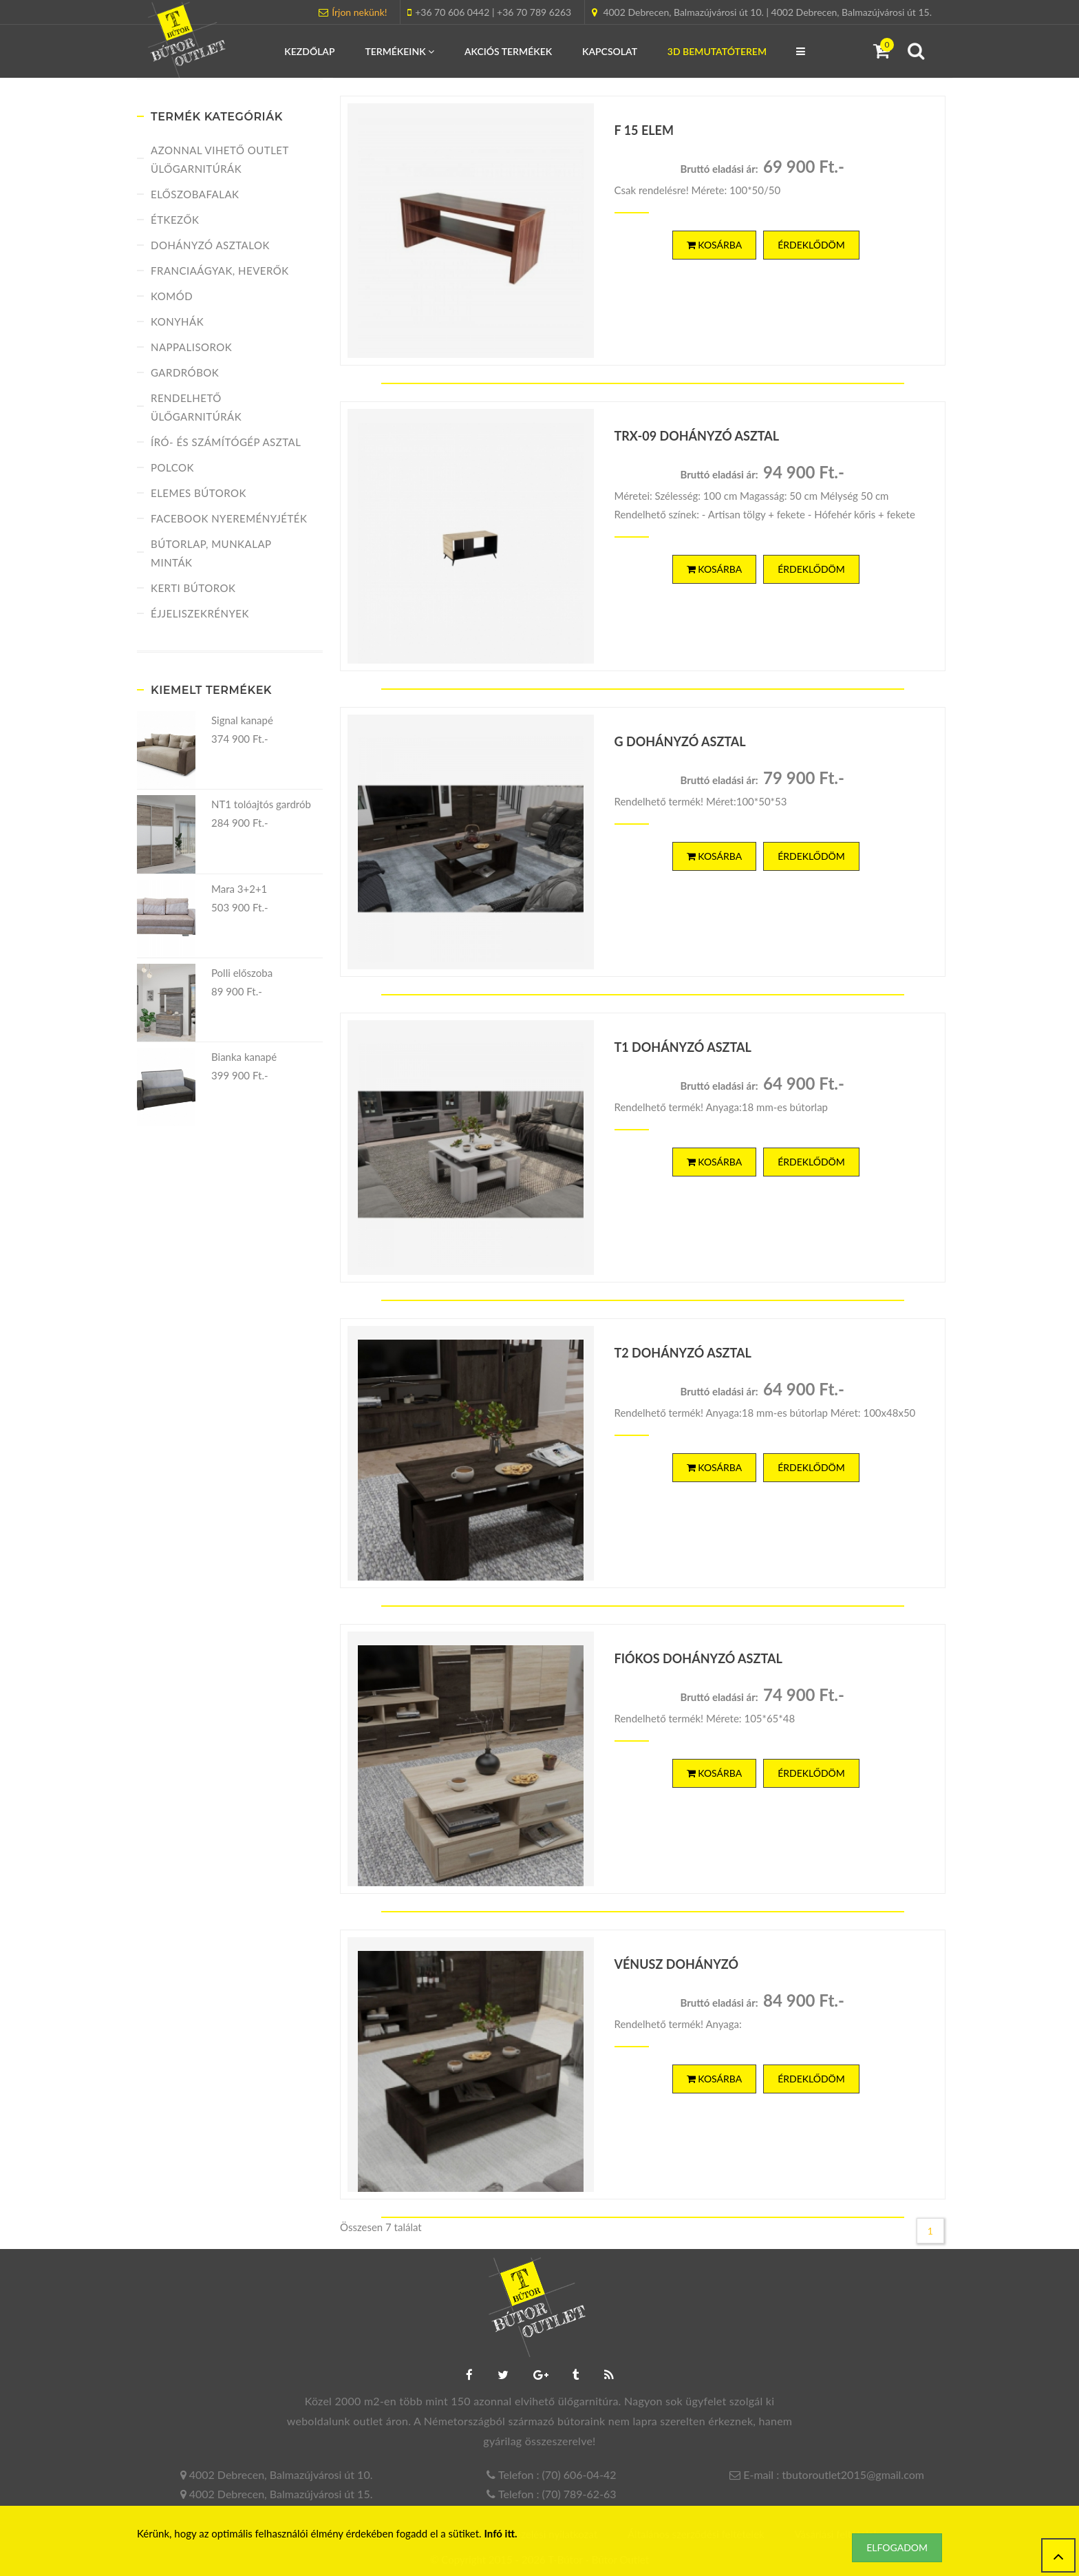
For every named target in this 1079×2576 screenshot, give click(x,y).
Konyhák (177, 321)
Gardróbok (185, 372)
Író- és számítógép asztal (226, 442)
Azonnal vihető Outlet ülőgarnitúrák (219, 159)
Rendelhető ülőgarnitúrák (196, 407)
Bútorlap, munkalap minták (211, 553)
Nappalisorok (191, 347)
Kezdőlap (309, 51)
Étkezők (175, 219)
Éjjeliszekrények (200, 613)
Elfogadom (897, 2547)
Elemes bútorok (198, 493)
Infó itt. (500, 2533)
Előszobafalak (195, 194)
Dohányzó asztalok (210, 245)
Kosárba (715, 245)
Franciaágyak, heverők (220, 270)
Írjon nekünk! (359, 12)
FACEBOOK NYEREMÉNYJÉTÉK (229, 518)
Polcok (172, 467)
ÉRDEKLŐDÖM (811, 245)
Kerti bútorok (193, 588)
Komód (172, 296)
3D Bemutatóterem (717, 51)
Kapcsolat (609, 51)
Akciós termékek (508, 51)
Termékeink (399, 51)
